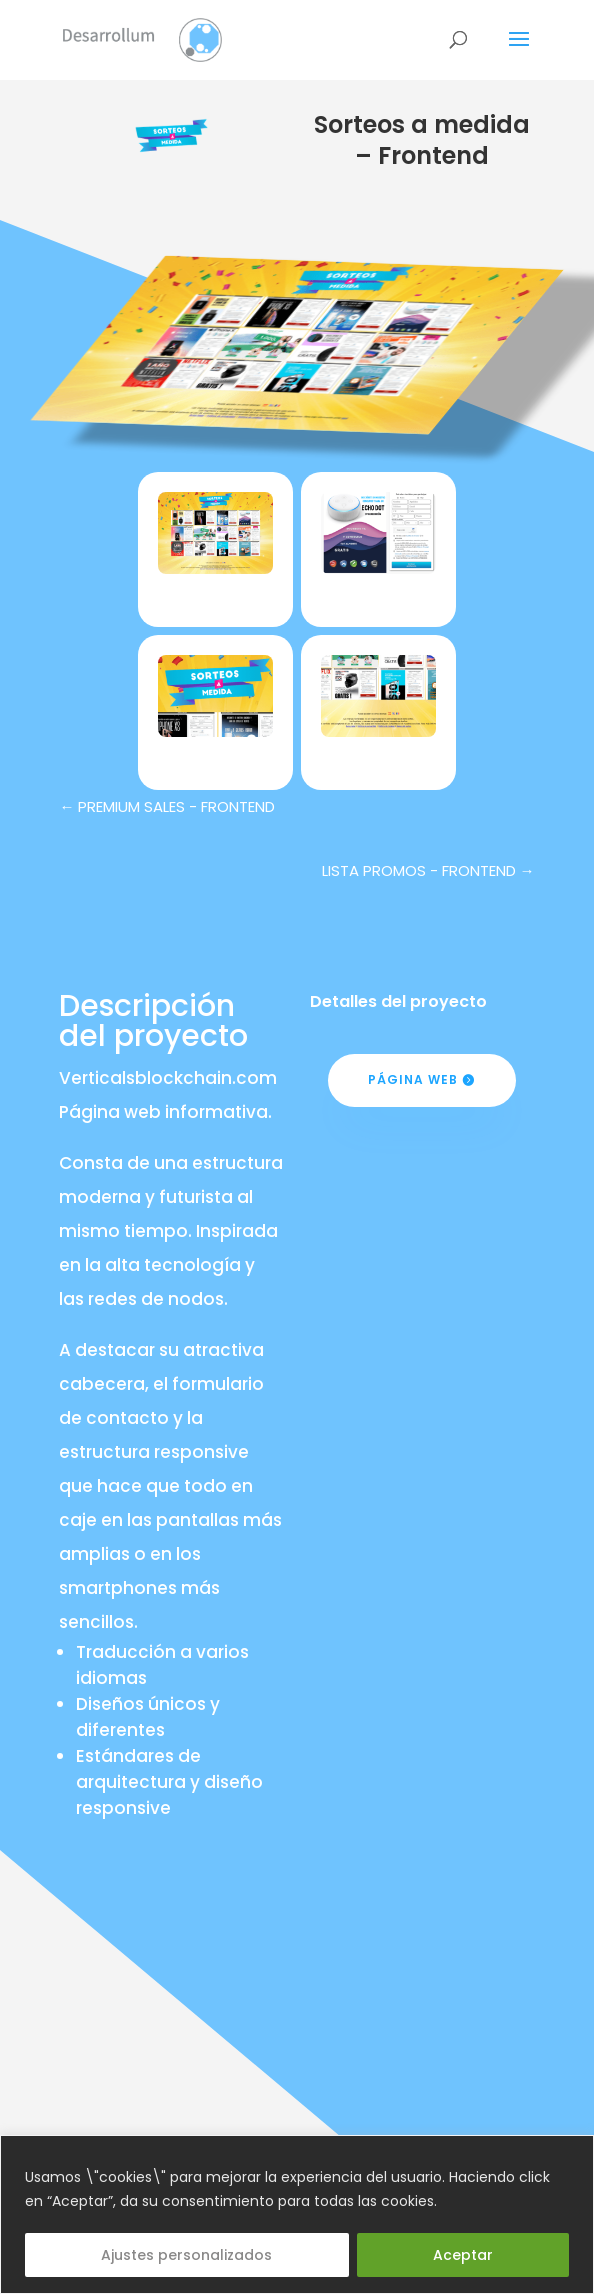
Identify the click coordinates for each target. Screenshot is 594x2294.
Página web (413, 1079)
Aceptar (463, 2255)
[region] (297, 2214)
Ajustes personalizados (186, 2255)
